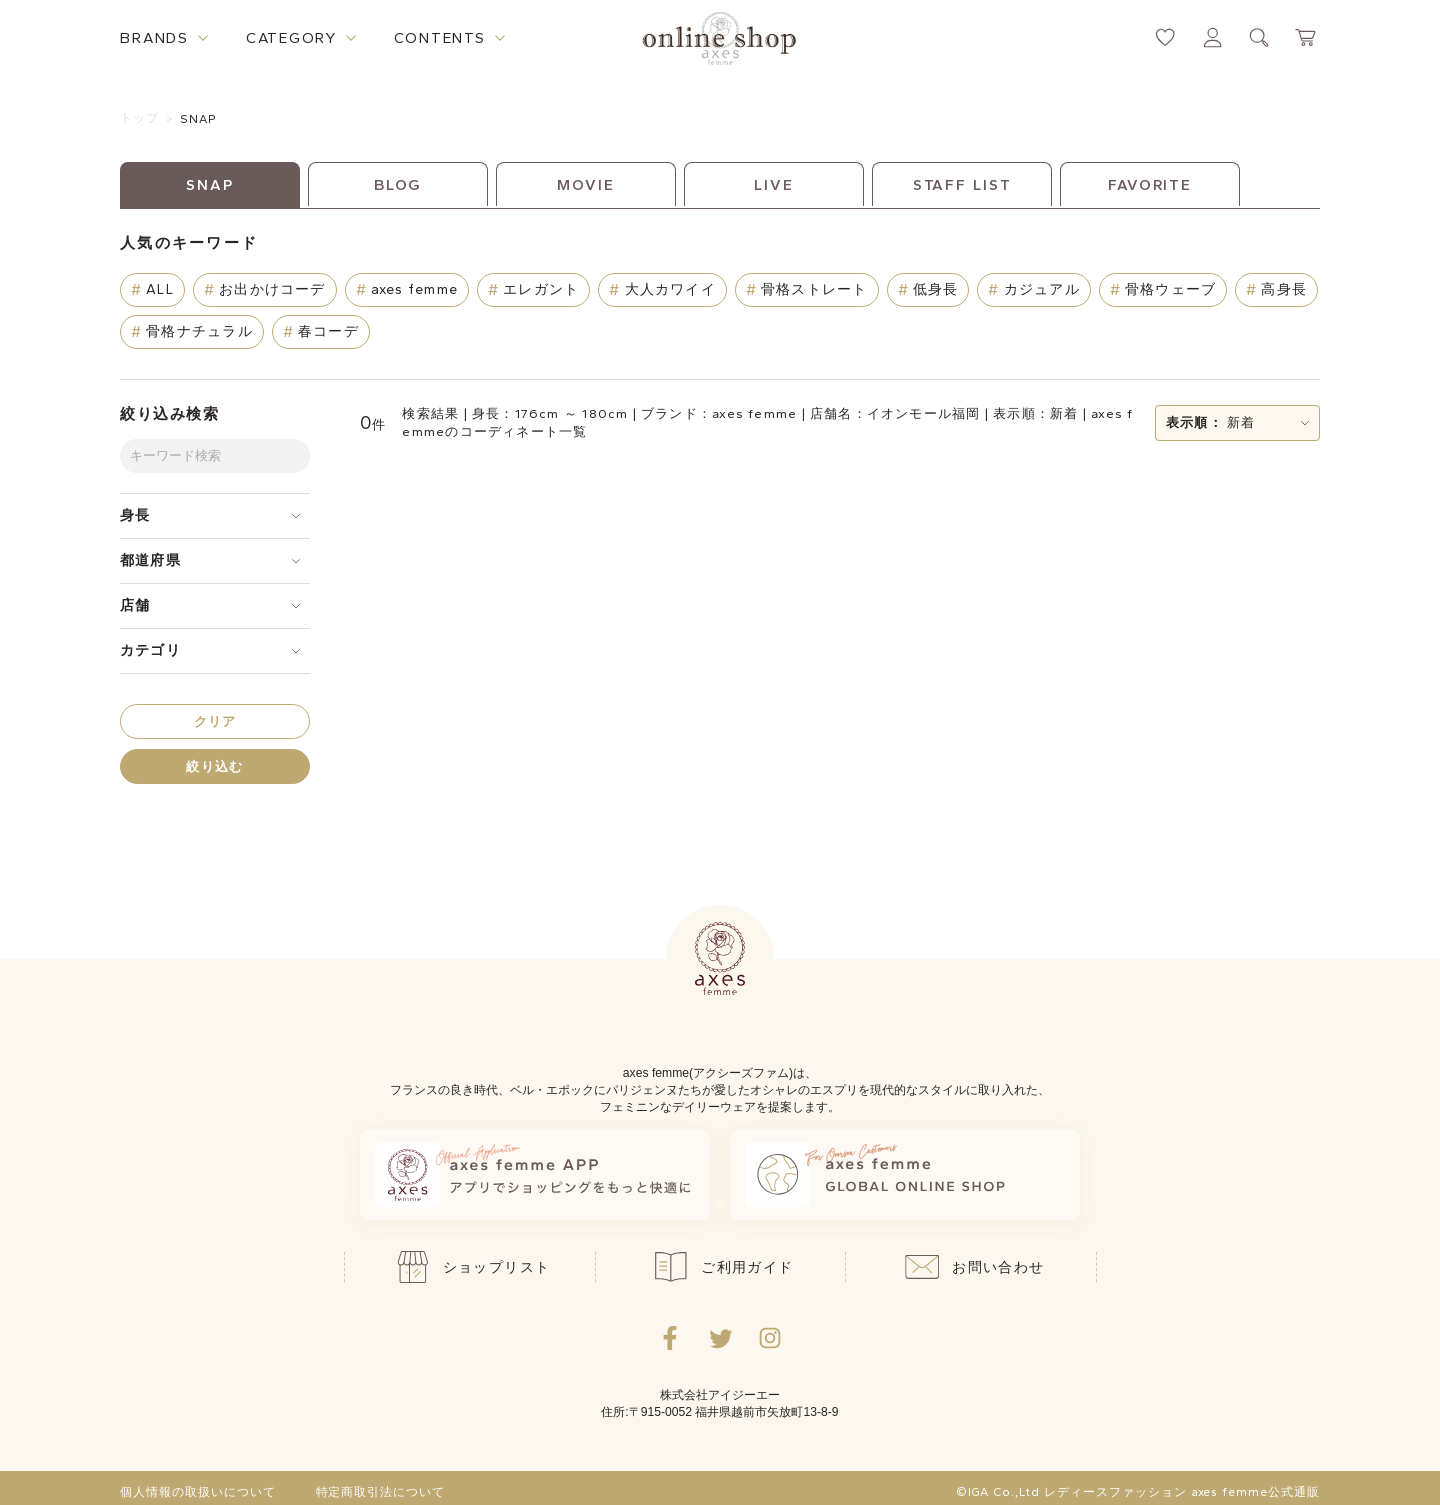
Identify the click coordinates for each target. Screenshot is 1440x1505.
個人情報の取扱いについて (198, 1492)
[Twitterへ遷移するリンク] (720, 1338)
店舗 (135, 605)
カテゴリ (150, 650)
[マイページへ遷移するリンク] (1212, 37)
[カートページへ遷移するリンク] (1306, 37)
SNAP (199, 119)
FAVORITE (1150, 185)
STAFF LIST (962, 185)
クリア (215, 721)
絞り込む (214, 766)
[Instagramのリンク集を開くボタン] (770, 1338)
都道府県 (150, 560)
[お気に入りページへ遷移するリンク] (1165, 37)
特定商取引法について (381, 1492)
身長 (135, 515)
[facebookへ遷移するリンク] (670, 1338)
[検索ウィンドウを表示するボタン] (1259, 37)
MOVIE (585, 185)
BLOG (398, 185)
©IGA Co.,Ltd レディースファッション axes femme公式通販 (1138, 1492)
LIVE (774, 185)
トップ (140, 118)
